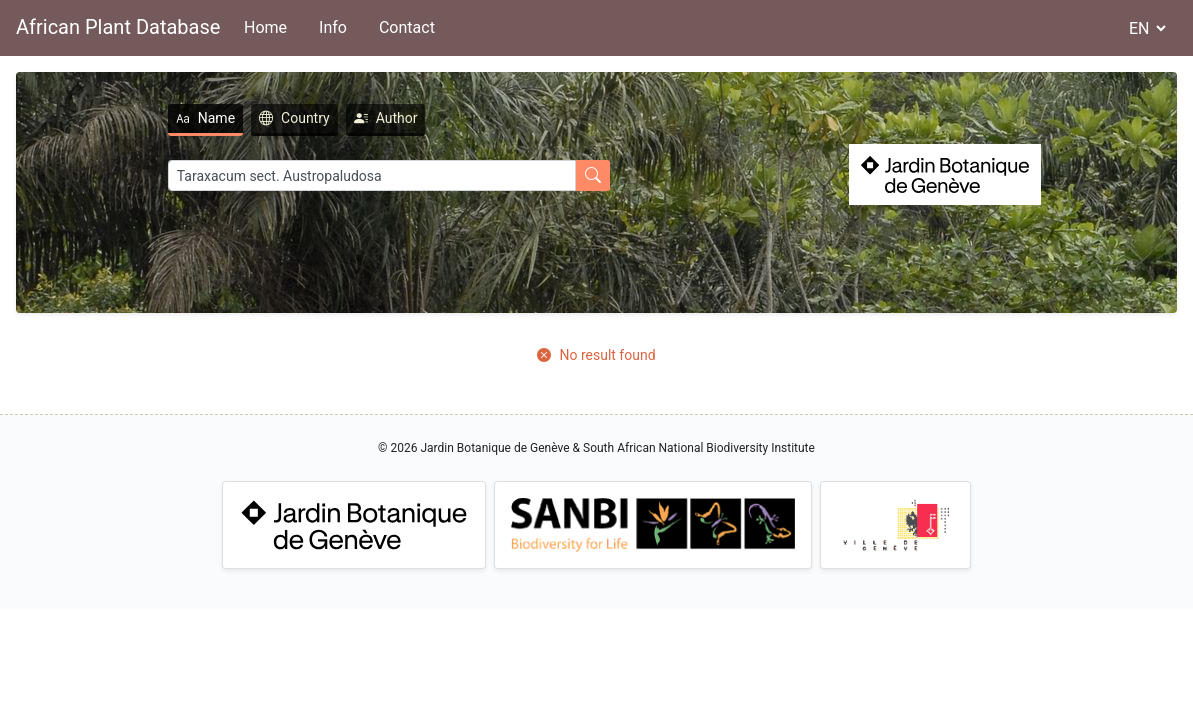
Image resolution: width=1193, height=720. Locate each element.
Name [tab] (205, 118)
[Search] (372, 175)
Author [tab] (386, 118)
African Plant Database (118, 27)
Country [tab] (294, 118)
